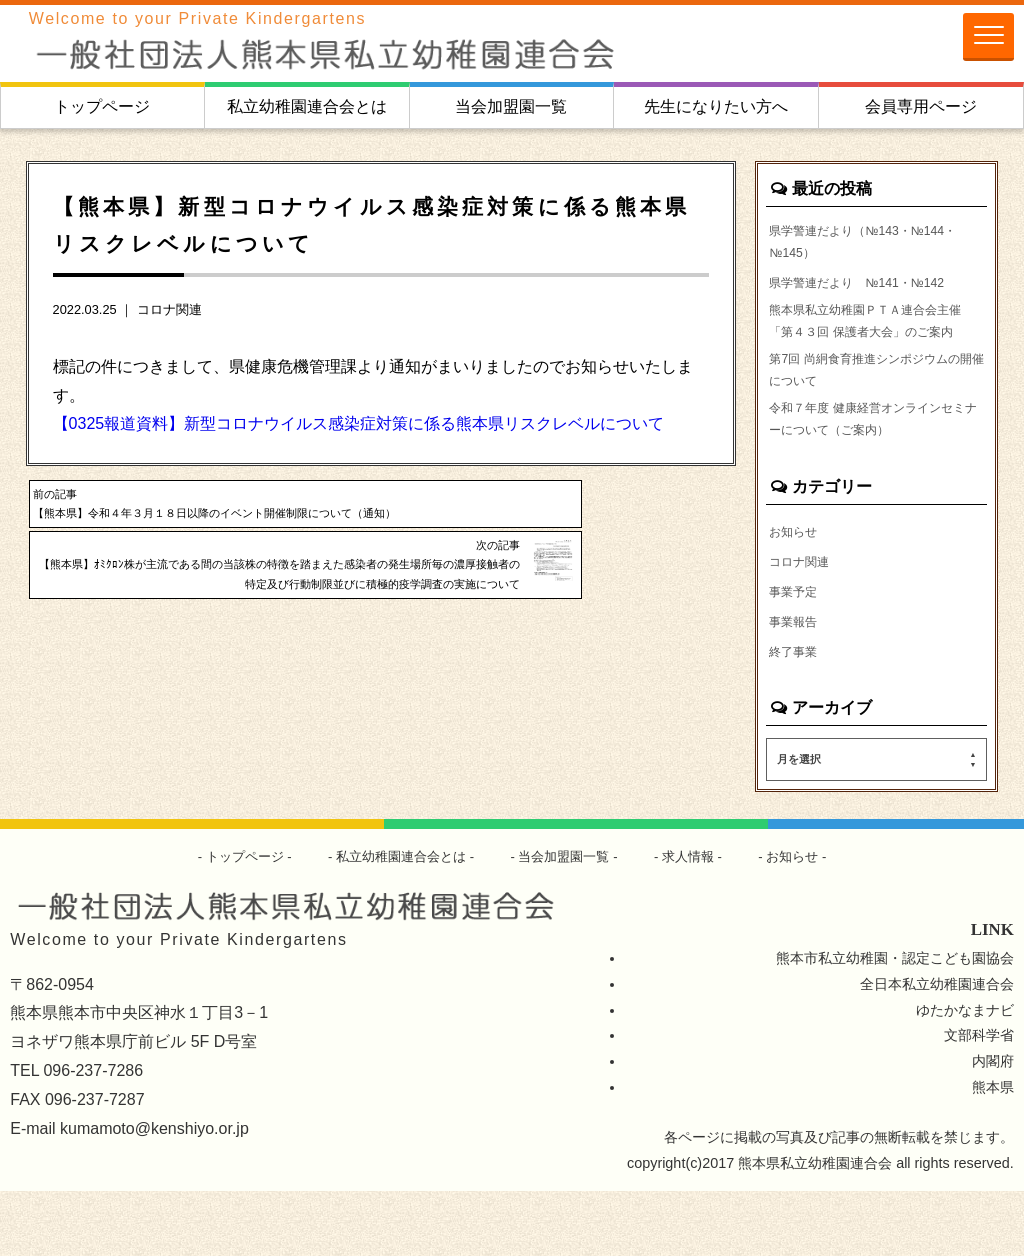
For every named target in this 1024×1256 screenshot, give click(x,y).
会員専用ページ (921, 106)
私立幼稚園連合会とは (307, 106)
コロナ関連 (169, 309)
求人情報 (699, 921)
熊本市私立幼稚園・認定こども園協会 (895, 1022)
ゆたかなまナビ (965, 1074)
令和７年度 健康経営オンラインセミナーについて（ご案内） (876, 475)
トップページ (102, 106)
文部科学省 (979, 1100)
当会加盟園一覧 (511, 106)
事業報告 (797, 684)
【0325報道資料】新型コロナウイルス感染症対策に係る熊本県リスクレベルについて (359, 423)
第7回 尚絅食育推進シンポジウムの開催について (873, 417)
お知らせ (797, 590)
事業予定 (797, 652)
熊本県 (993, 1152)
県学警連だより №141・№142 (871, 290)
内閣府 (993, 1126)
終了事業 (797, 715)
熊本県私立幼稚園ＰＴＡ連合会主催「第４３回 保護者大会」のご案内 (876, 347)
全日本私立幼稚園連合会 (937, 1048)
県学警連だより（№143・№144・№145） (851, 246)
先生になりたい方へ (716, 106)
